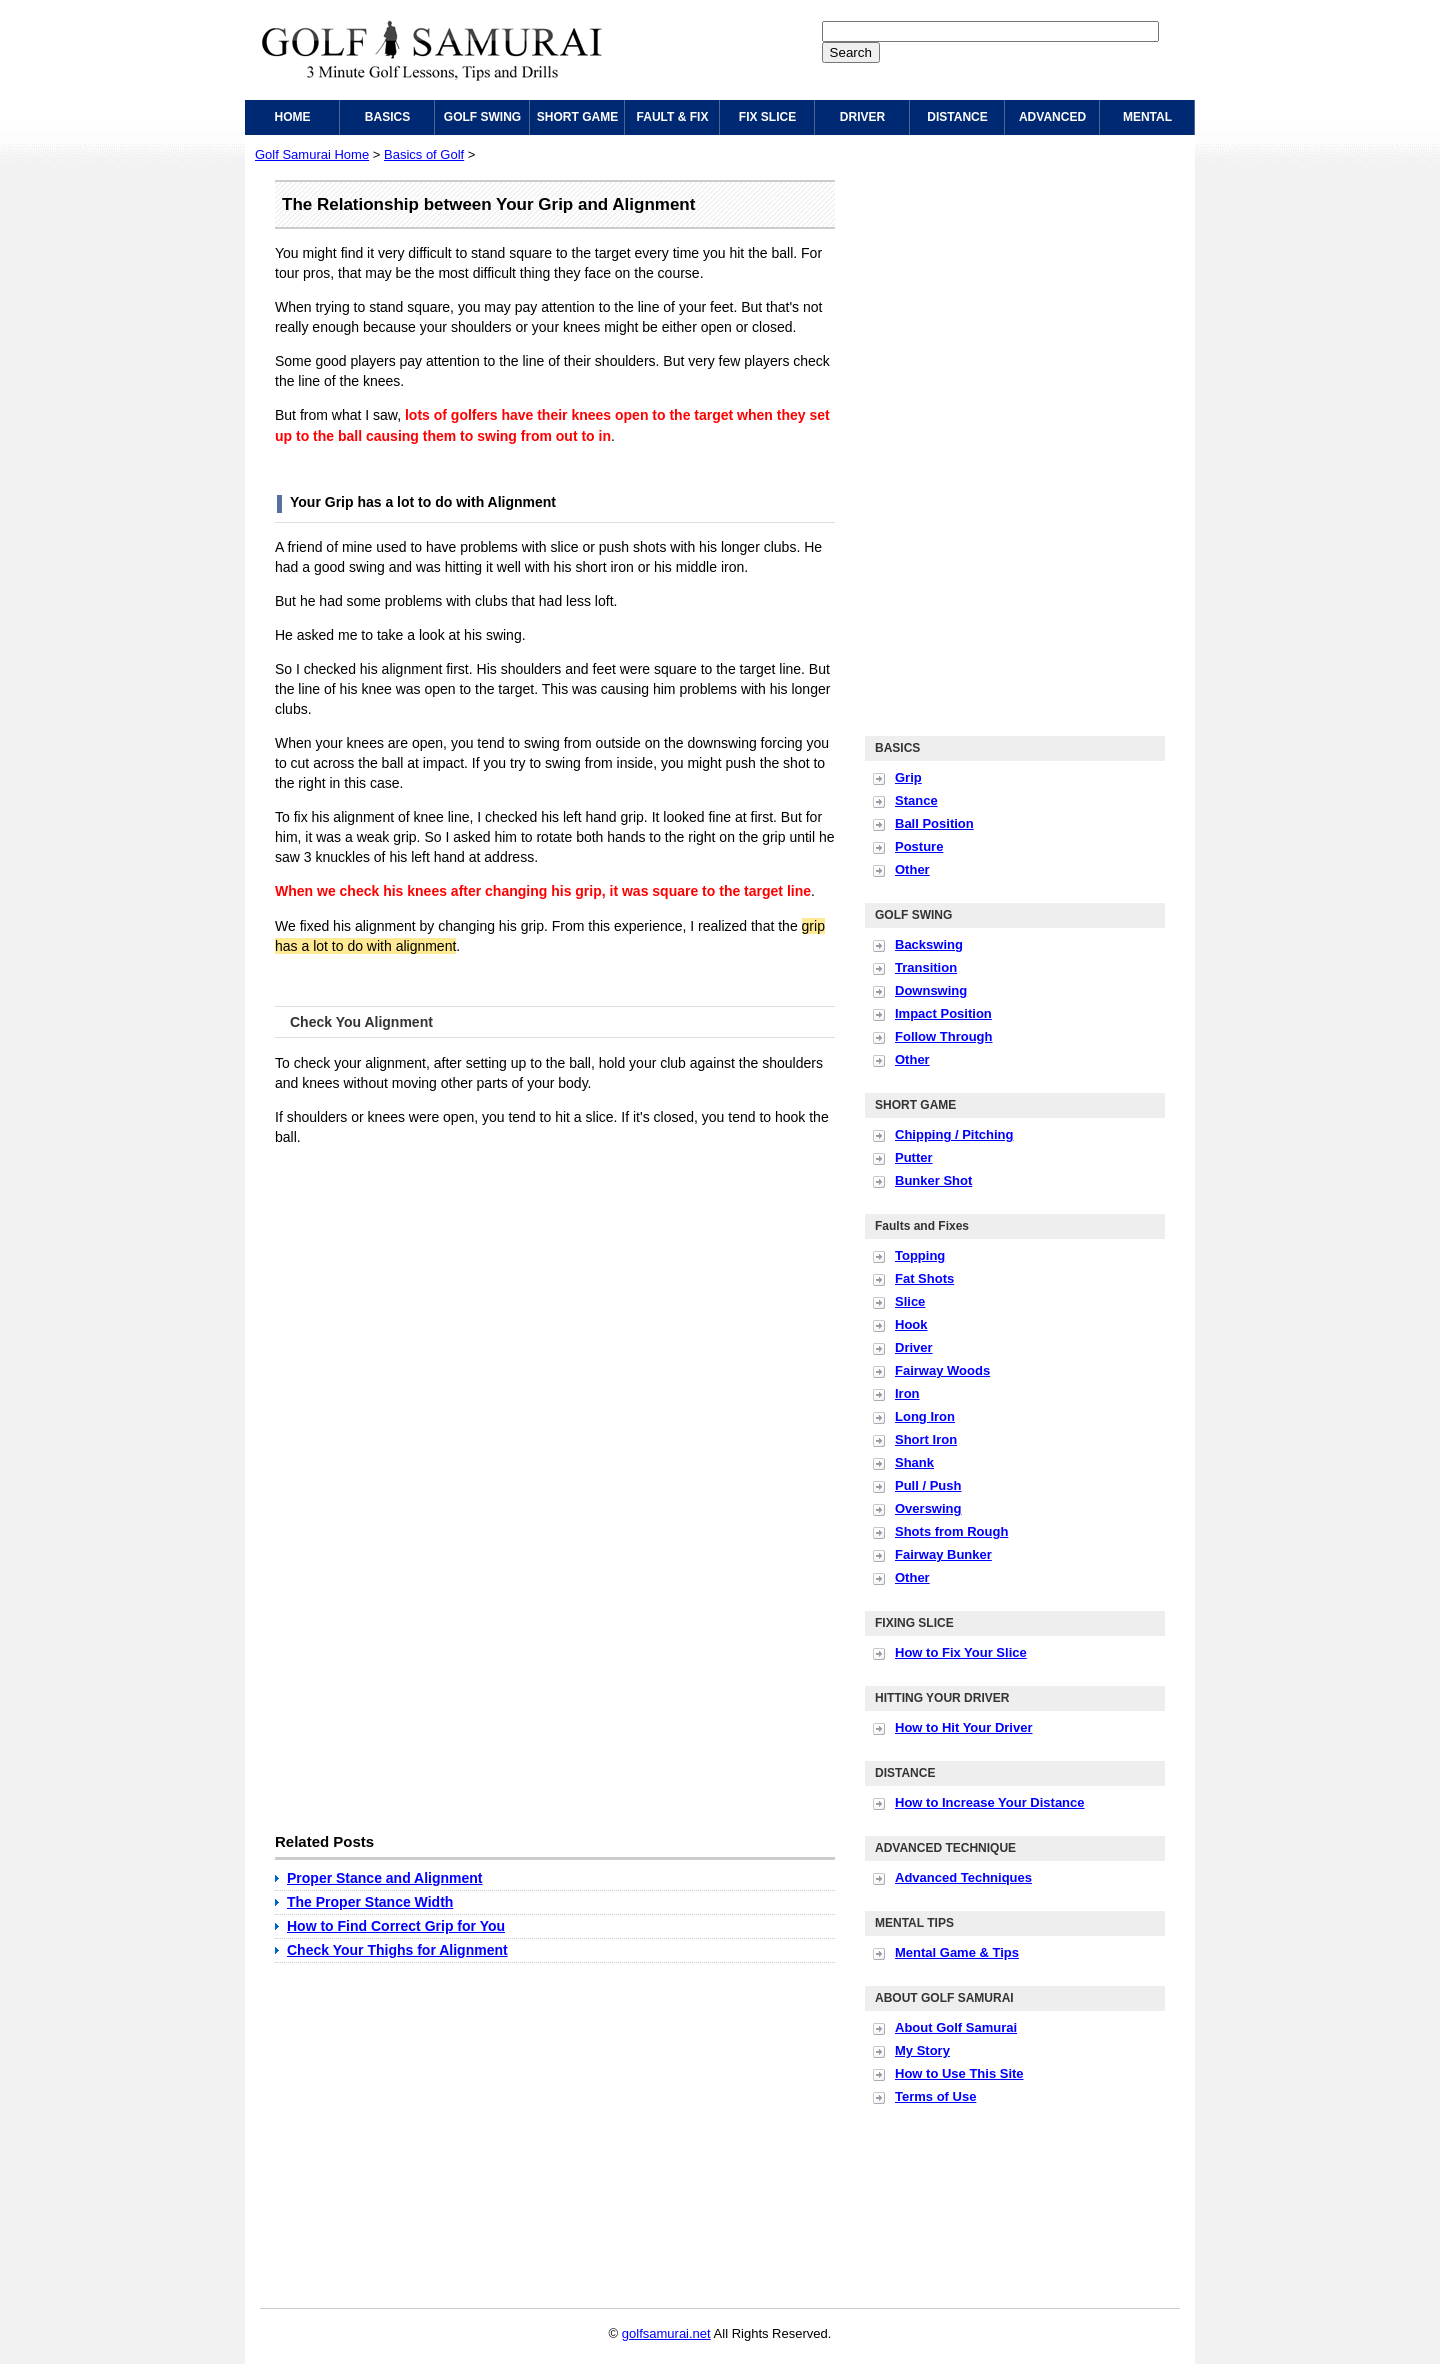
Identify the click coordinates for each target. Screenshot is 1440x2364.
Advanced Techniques (963, 1877)
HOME (293, 117)
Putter (914, 1157)
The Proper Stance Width (370, 1902)
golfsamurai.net (666, 2333)
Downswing (931, 990)
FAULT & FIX (673, 117)
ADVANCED (1052, 117)
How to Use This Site (959, 2073)
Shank (914, 1462)
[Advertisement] (443, 1301)
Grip (908, 777)
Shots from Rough (951, 1531)
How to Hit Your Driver (963, 1727)
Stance (916, 800)
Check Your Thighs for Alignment (397, 1950)
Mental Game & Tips (957, 1952)
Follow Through (943, 1036)
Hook (911, 1324)
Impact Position (943, 1013)
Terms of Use (935, 2096)
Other (912, 869)
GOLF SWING (482, 117)
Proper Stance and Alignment (385, 1878)
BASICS (387, 117)
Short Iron (926, 1439)
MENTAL (1147, 117)
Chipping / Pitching (954, 1134)
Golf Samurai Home (312, 154)
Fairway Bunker (943, 1554)
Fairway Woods (942, 1370)
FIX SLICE (767, 117)
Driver (914, 1347)
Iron (907, 1393)
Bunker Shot (933, 1180)
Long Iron (925, 1416)
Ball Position (934, 823)
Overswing (928, 1508)
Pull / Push (928, 1485)
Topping (920, 1255)
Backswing (929, 944)
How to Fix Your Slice (961, 1652)
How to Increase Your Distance (990, 1802)
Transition (926, 967)
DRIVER (862, 117)
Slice (910, 1301)
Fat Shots (924, 1278)
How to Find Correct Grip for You (396, 1926)
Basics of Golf (424, 154)
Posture (919, 846)
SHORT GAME (577, 117)
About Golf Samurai (956, 2027)
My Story (922, 2050)
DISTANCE (957, 117)
